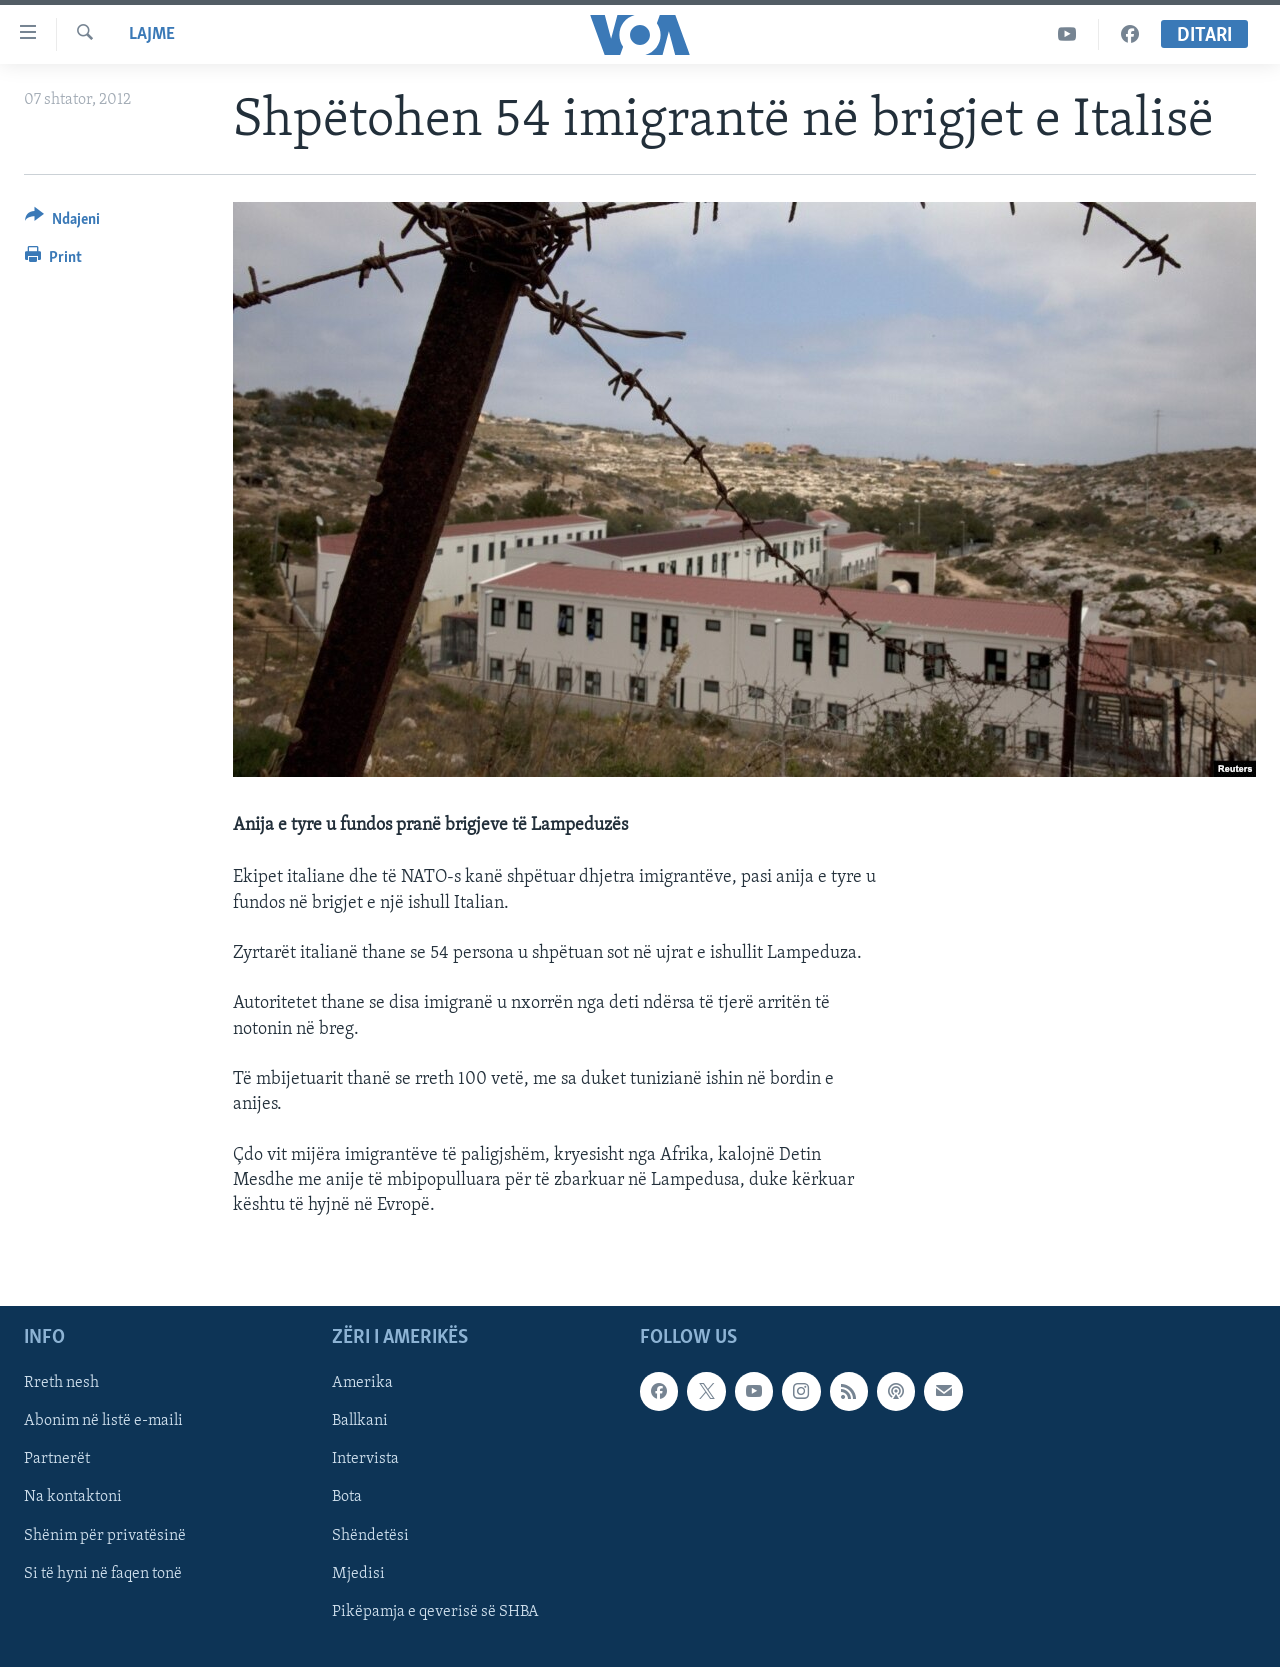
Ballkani (360, 1421)
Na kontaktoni (73, 1498)
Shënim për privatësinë (105, 1536)
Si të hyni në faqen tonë (103, 1574)
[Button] (62, 222)
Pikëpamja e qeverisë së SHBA (435, 1612)
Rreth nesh (61, 1383)
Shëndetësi (370, 1536)
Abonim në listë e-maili (103, 1421)
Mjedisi (358, 1574)
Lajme (152, 34)
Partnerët (57, 1460)
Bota (347, 1498)
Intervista (365, 1460)
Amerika (362, 1383)
